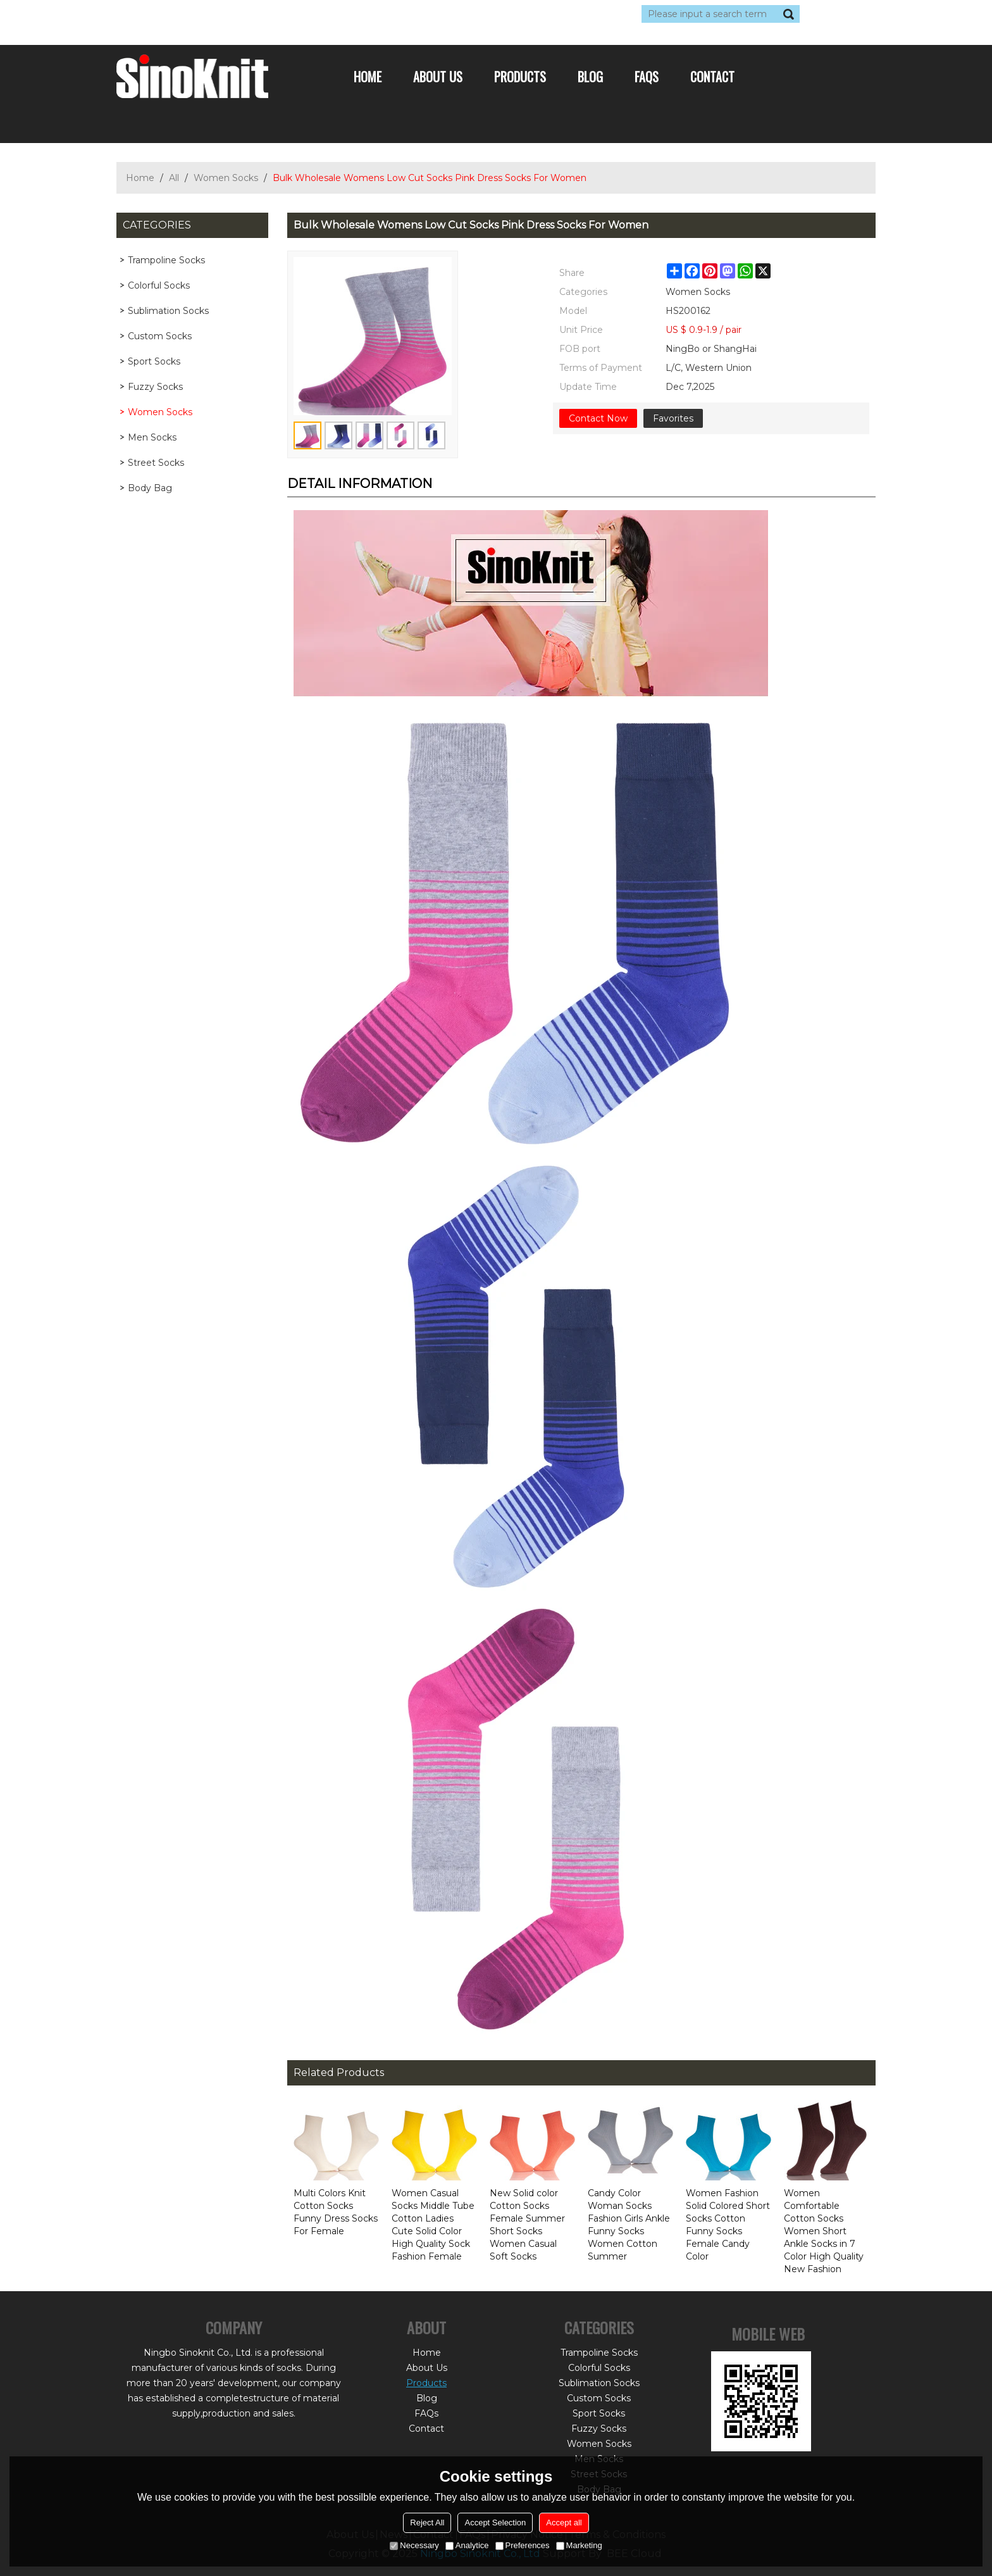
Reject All (427, 2522)
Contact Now (598, 418)
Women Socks (226, 178)
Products (520, 76)
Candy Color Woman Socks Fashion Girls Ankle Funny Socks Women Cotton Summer (629, 2224)
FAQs (647, 76)
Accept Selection (495, 2522)
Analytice (467, 2545)
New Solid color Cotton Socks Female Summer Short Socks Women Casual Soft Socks (527, 2224)
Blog (590, 76)
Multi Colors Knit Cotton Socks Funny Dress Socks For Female (336, 2212)
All (174, 178)
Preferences (522, 2545)
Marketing (579, 2545)
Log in (194, 14)
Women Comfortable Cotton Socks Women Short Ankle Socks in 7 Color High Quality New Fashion (824, 2231)
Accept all (563, 2522)
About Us (437, 76)
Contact (712, 76)
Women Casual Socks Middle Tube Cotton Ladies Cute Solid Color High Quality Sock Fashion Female (433, 2224)
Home (367, 76)
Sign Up (233, 14)
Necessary (414, 2545)
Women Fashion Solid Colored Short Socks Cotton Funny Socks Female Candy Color (728, 2224)
